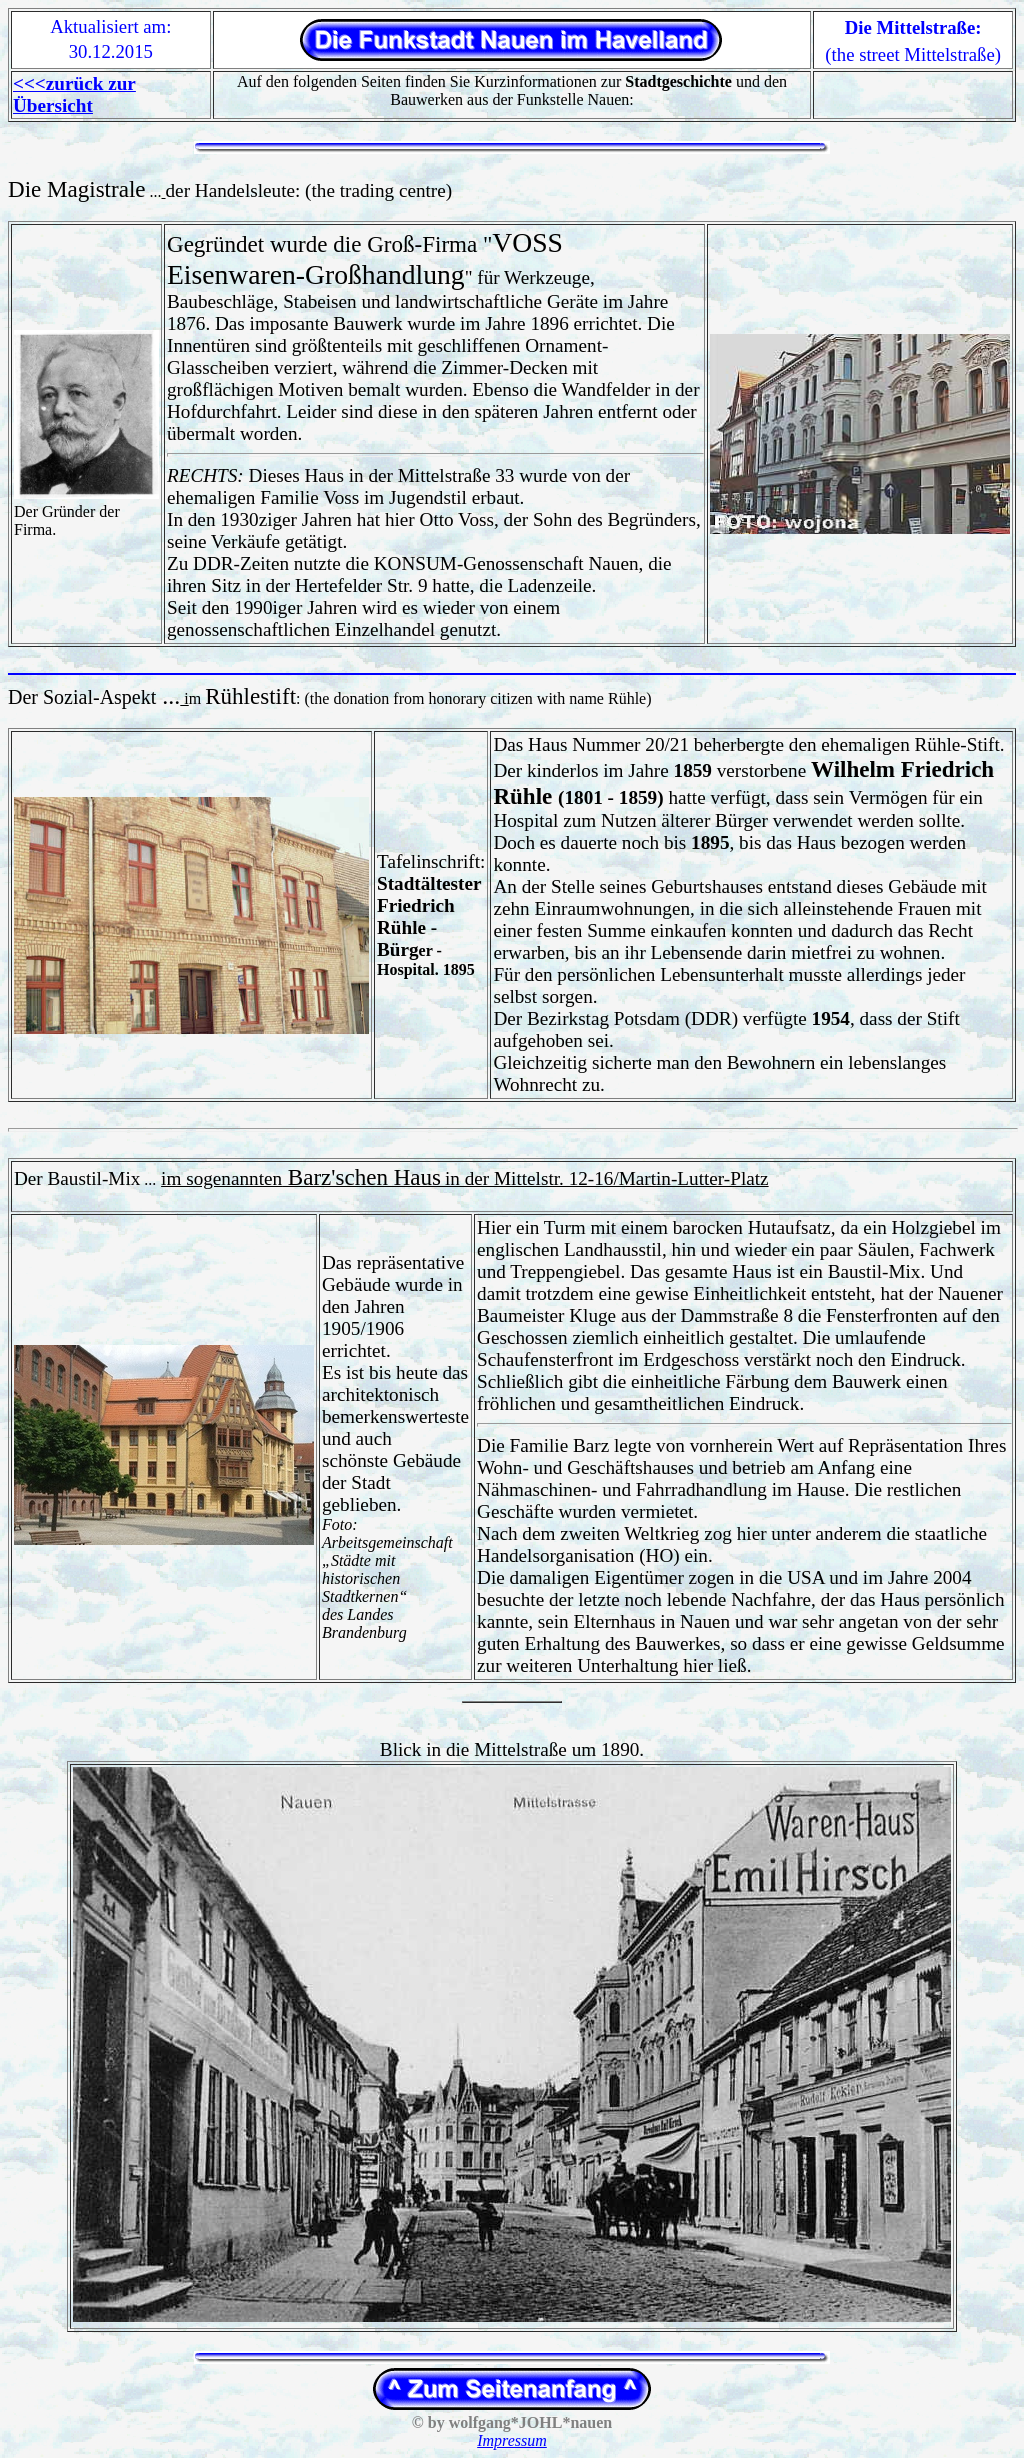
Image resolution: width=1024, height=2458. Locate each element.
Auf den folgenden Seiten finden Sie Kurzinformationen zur (484, 81)
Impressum (512, 2440)
